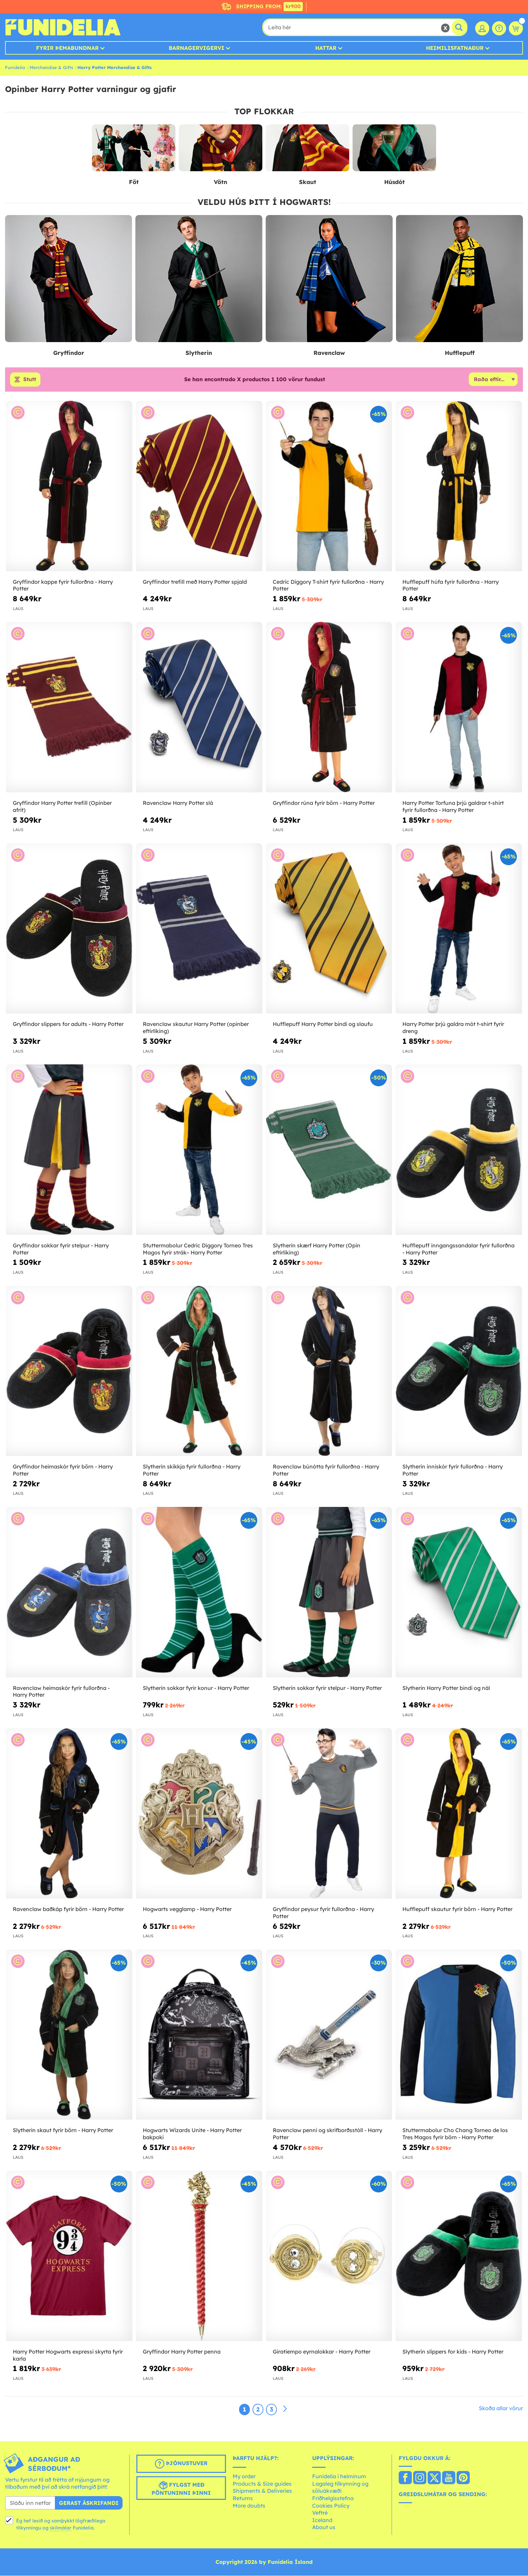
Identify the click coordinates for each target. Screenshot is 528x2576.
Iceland (322, 2520)
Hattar (325, 48)
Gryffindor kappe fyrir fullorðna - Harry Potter (63, 585)
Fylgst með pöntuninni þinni (181, 2488)
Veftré (320, 2513)
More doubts (249, 2505)
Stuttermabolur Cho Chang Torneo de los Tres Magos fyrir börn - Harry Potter (455, 2134)
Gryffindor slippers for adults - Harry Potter (68, 1024)
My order (244, 2476)
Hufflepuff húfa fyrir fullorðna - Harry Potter (450, 585)
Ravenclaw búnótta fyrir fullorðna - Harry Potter (326, 1470)
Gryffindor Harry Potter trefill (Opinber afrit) (62, 806)
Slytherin (199, 352)
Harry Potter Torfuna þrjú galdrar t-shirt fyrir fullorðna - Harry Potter (453, 806)
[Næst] (284, 2409)
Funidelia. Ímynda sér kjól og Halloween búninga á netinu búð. (63, 27)
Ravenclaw (329, 352)
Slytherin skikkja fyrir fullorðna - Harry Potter (191, 1470)
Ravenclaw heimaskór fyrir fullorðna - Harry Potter (61, 1691)
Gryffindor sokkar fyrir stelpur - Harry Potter (61, 1249)
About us (323, 2527)
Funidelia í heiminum (339, 2476)
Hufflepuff (459, 352)
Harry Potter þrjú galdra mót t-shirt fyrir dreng (453, 1028)
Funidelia (15, 67)
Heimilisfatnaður (455, 48)
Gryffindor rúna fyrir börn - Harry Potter (324, 802)
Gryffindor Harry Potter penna (182, 2351)
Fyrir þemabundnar (67, 48)
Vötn (220, 181)
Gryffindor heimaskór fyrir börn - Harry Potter (63, 1470)
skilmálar (60, 2528)
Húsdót (394, 181)
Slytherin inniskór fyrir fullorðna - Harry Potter (452, 1470)
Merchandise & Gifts (51, 67)
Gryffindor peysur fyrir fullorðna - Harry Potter (323, 1912)
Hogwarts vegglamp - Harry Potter (187, 1909)
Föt (134, 181)
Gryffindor (68, 352)
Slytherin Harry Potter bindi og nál (446, 1688)
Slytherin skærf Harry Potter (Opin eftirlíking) (316, 1249)
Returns (243, 2498)
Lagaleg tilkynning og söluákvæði (340, 2487)
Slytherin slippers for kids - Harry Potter (452, 2351)
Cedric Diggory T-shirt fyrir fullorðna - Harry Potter (328, 585)
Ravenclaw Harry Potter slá (178, 802)
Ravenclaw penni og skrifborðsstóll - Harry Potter (327, 2134)
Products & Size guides (262, 2483)
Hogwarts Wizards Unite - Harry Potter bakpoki (192, 2134)
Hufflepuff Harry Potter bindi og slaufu (323, 1024)
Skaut (307, 181)
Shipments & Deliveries (262, 2491)
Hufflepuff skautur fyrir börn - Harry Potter (457, 1909)
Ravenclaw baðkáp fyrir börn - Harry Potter (68, 1909)
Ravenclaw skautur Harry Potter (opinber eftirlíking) (196, 1028)
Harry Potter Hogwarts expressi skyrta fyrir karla (68, 2355)
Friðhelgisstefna (333, 2498)
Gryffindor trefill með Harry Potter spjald (195, 581)
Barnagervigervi (196, 48)
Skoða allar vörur (501, 2408)
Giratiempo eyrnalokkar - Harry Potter (321, 2351)
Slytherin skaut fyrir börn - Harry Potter (63, 2130)
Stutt (29, 379)
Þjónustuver (181, 2463)
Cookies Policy (331, 2505)
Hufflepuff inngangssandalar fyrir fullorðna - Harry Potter (458, 1249)
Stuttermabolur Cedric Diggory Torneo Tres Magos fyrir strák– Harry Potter (198, 1249)
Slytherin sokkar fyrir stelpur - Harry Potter (327, 1688)
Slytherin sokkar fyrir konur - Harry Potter (196, 1688)
